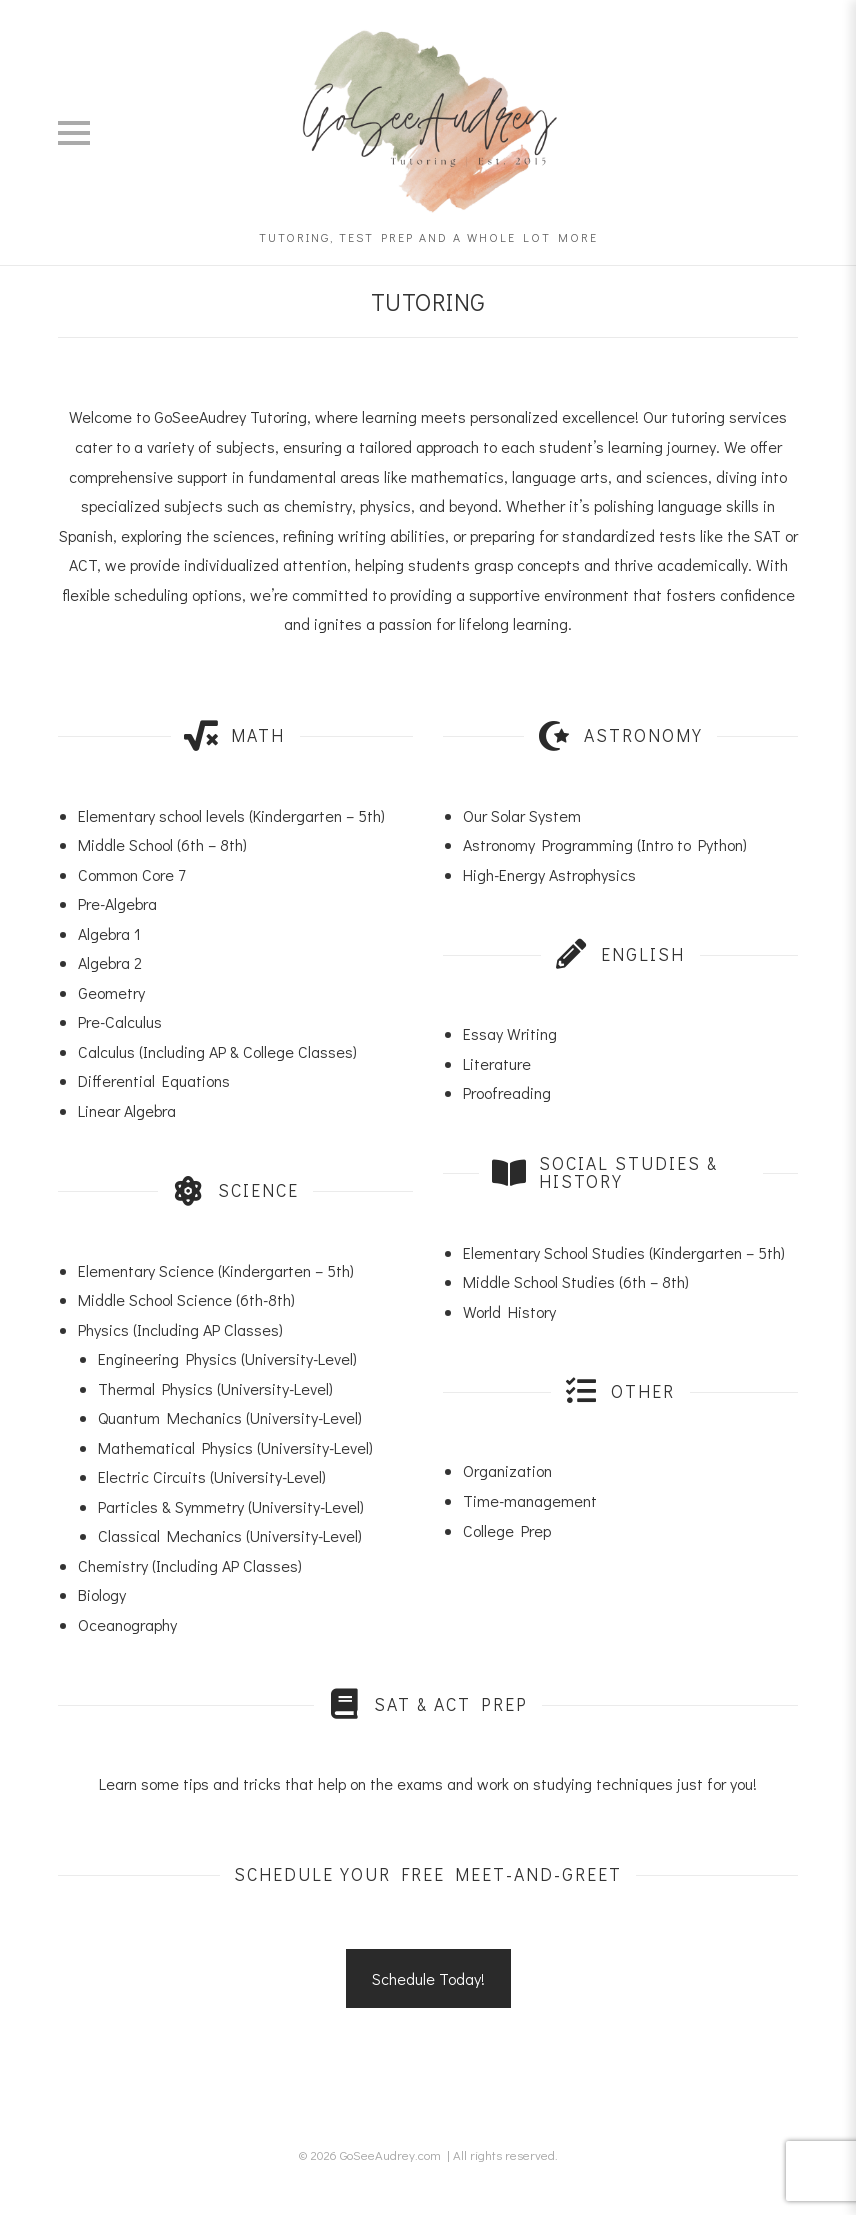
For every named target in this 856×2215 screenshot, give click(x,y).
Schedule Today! (428, 1978)
